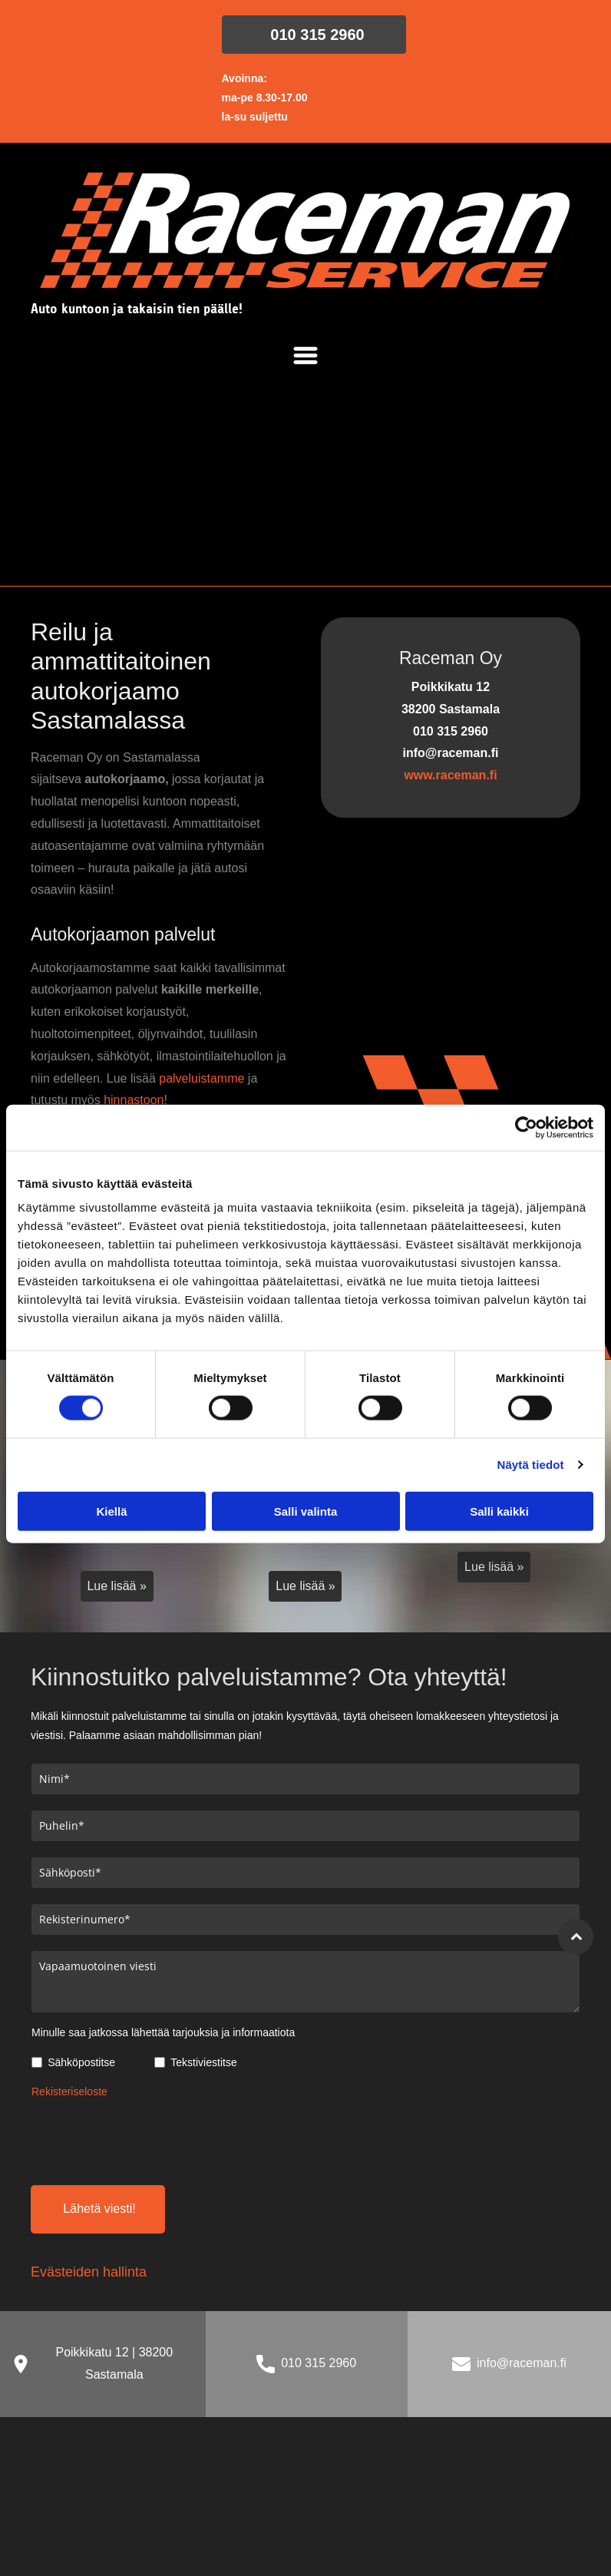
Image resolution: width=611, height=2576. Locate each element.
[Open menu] (305, 355)
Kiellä (111, 1510)
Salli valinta (306, 1510)
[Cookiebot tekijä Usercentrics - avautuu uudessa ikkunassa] (526, 1127)
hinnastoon (133, 1099)
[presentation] (148, 2139)
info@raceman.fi (521, 2362)
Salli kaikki (499, 1510)
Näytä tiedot (530, 1464)
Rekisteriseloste (69, 2091)
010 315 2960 (318, 2362)
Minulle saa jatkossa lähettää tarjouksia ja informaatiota (163, 2032)
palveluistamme (201, 1078)
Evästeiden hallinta (89, 2272)
